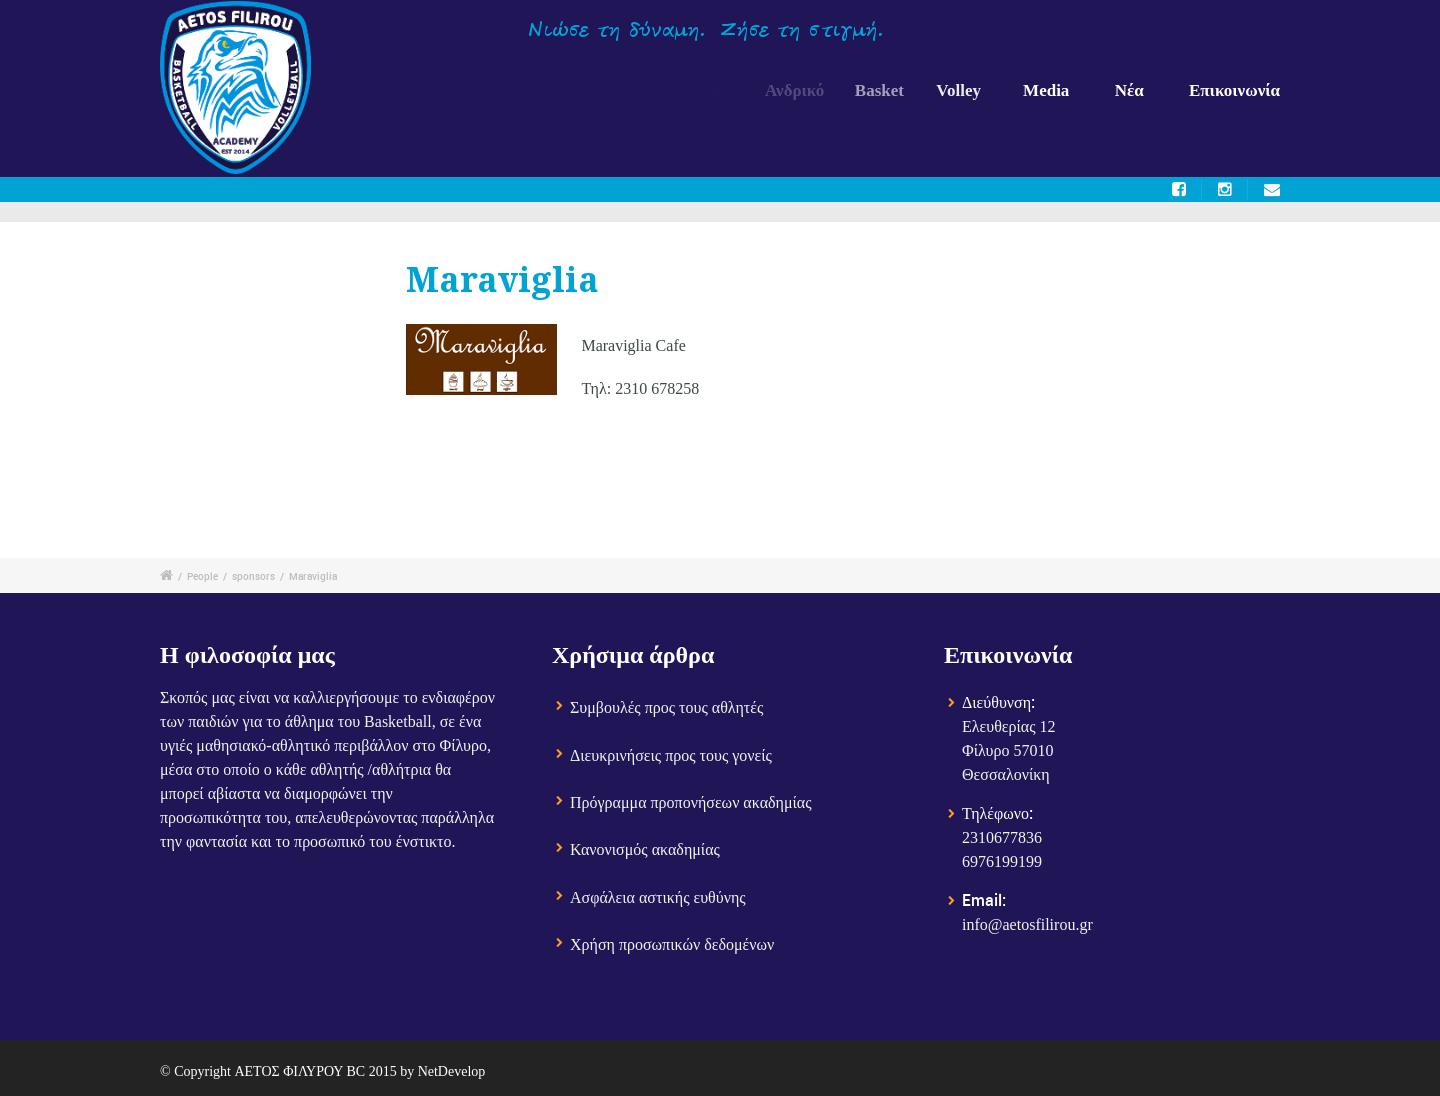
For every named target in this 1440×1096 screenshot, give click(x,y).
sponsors (253, 576)
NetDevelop (452, 1071)
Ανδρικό (802, 90)
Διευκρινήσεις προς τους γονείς (671, 756)
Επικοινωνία (1234, 90)
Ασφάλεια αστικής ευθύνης (658, 898)
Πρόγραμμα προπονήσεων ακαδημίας (691, 803)
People (202, 576)
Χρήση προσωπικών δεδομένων (672, 945)
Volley (968, 90)
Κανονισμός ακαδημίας (645, 850)
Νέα (1129, 90)
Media (1048, 90)
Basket (891, 90)
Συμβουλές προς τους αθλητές (666, 708)
